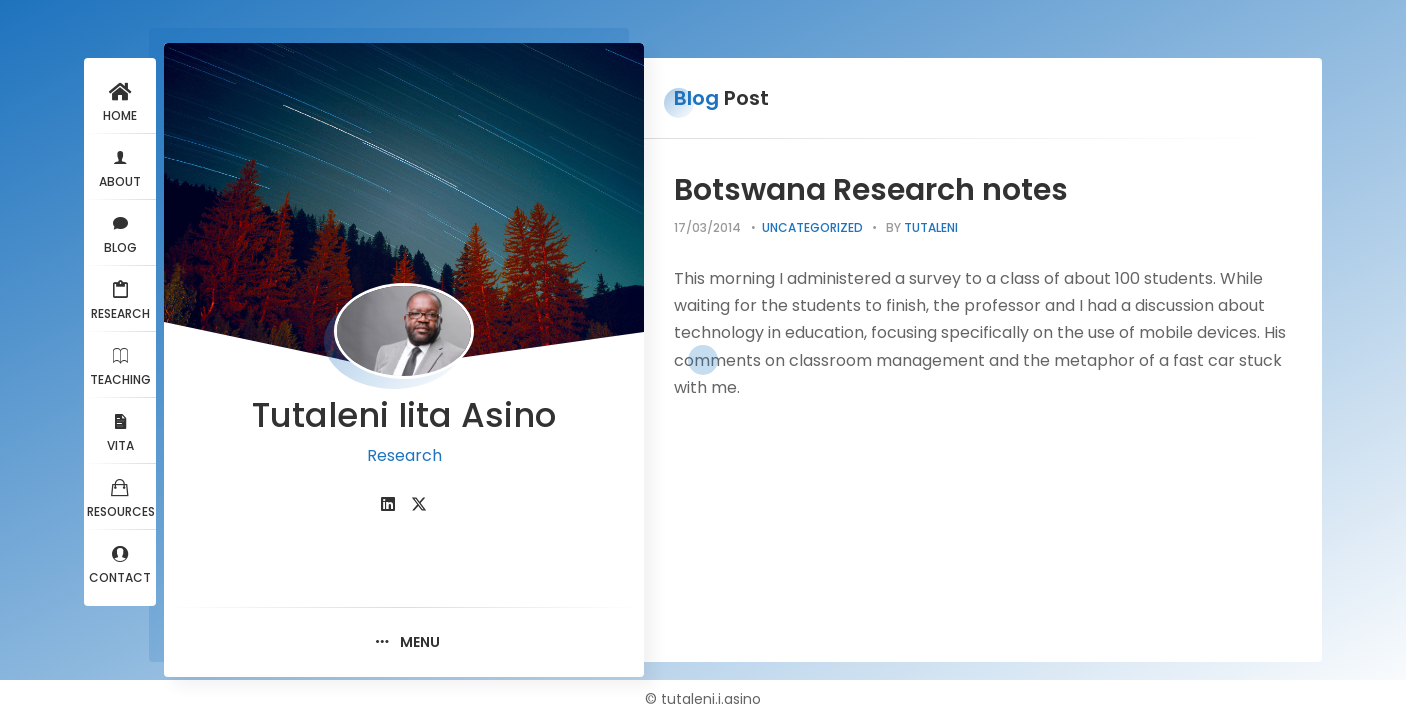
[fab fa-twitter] (419, 504)
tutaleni (931, 227)
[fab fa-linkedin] (388, 504)
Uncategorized (812, 227)
